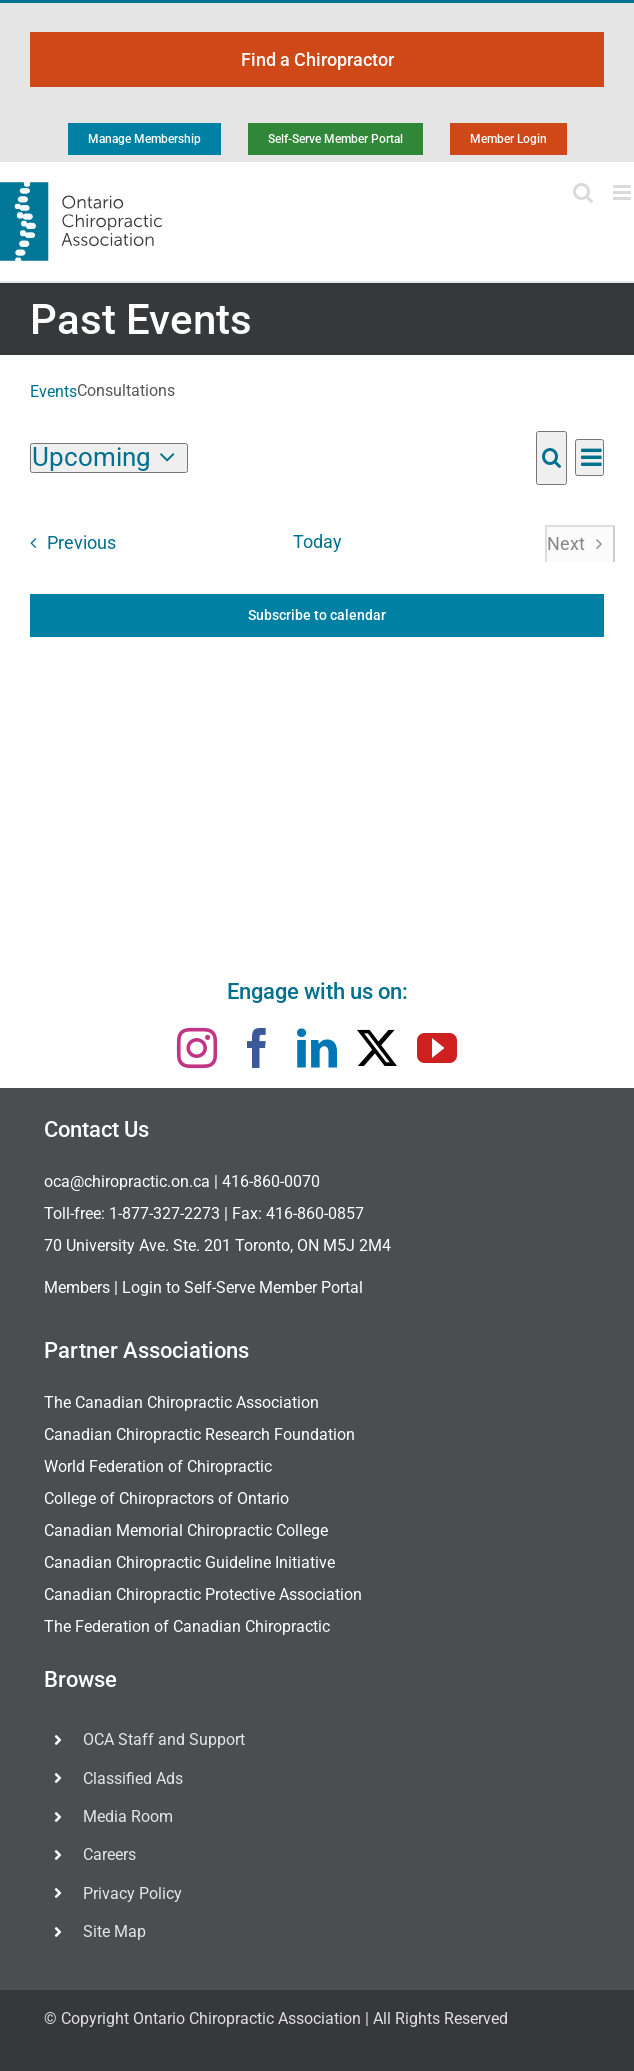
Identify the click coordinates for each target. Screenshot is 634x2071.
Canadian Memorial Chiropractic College (186, 1530)
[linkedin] (317, 1048)
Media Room (128, 1816)
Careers (109, 1854)
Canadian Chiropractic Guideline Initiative (189, 1562)
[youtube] (437, 1048)
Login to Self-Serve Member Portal (242, 1287)
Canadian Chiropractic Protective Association (203, 1594)
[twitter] (377, 1048)
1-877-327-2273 (164, 1213)
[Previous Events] (67, 543)
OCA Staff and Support (164, 1739)
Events (53, 391)
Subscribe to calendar (317, 615)
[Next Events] (579, 543)
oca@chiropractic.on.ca (127, 1181)
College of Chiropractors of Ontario (166, 1498)
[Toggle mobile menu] (623, 192)
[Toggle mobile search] (583, 192)
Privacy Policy (132, 1893)
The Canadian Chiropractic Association (181, 1402)
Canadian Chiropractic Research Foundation (199, 1434)
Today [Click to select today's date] (317, 542)
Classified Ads (133, 1778)
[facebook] (257, 1048)
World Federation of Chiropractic (158, 1466)
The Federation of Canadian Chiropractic (187, 1626)
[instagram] (197, 1048)
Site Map (114, 1931)
